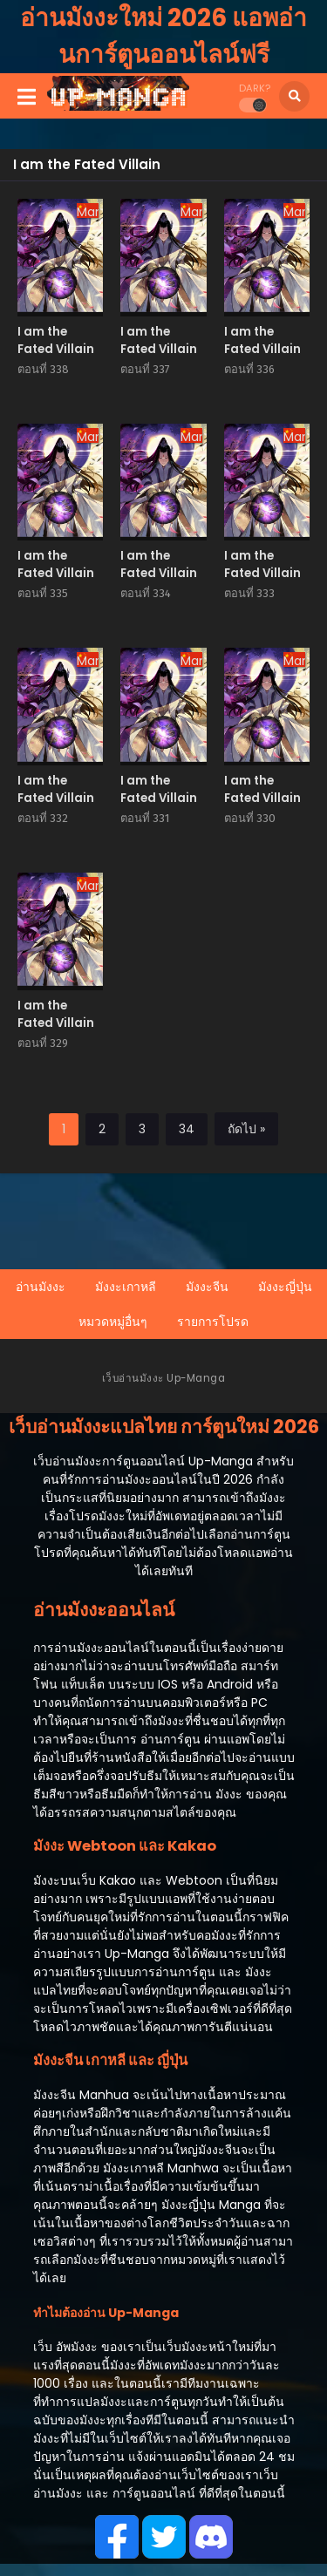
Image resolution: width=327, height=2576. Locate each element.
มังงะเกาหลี (125, 1286)
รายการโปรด (213, 1321)
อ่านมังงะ (40, 1286)
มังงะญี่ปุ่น (285, 1286)
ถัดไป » (246, 1129)
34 (186, 1129)
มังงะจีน (207, 1286)
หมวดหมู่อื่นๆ (112, 1321)
